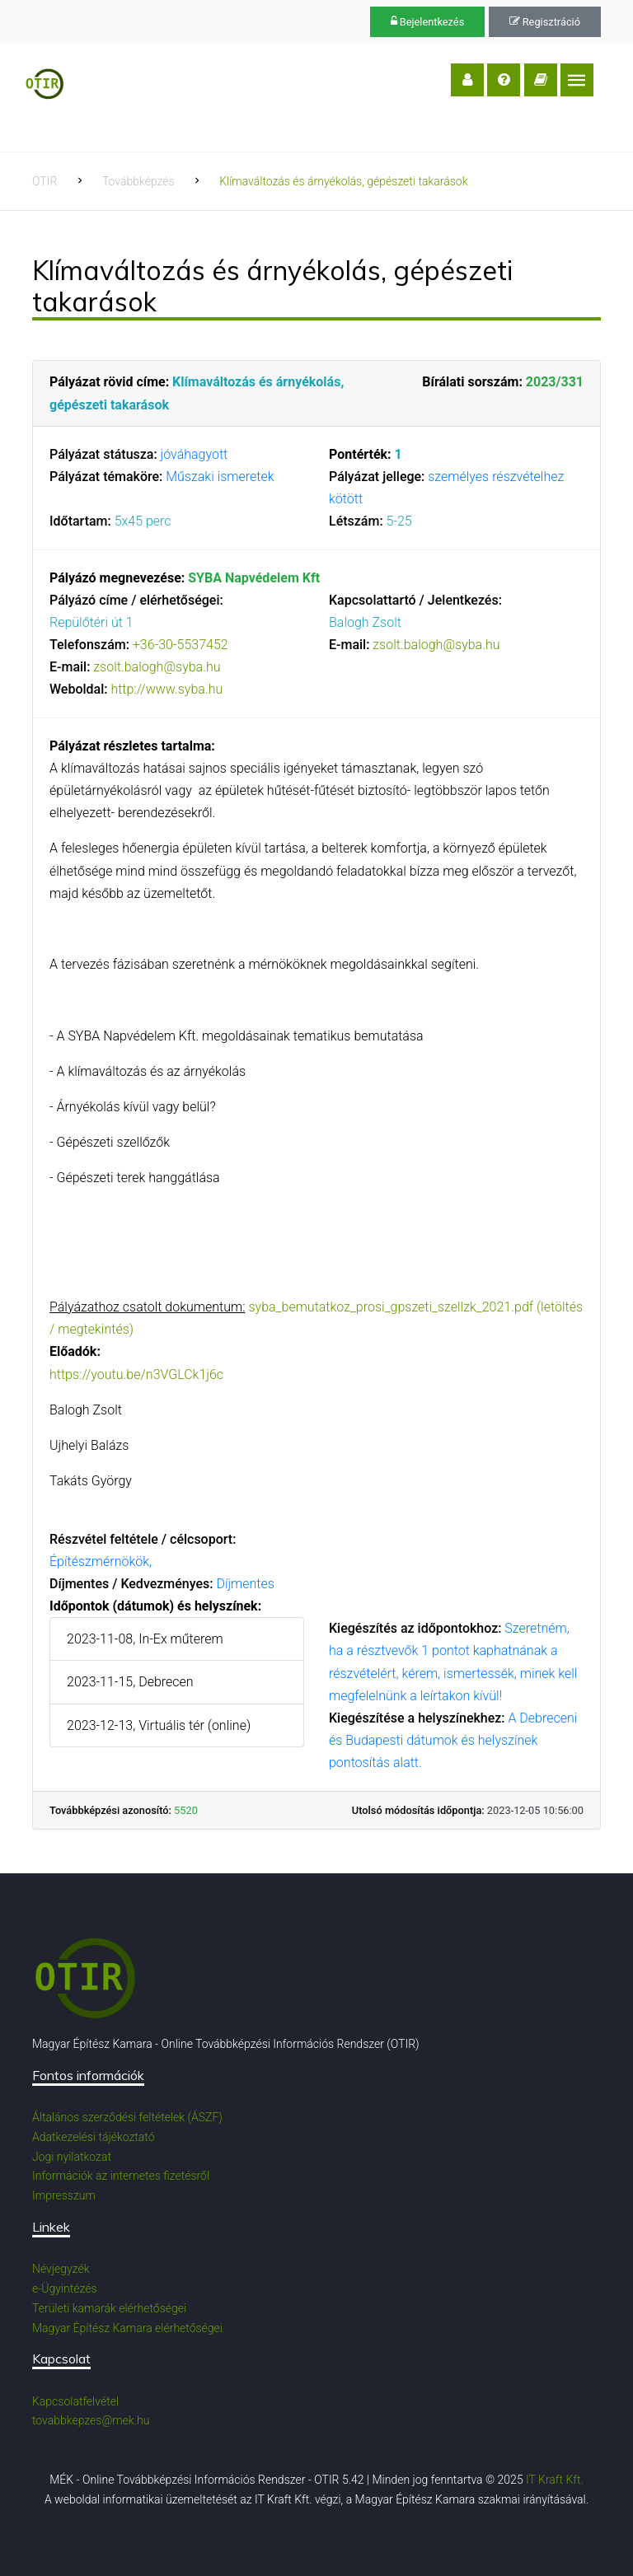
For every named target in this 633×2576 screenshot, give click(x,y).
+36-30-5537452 (180, 644)
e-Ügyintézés (64, 2288)
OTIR (44, 181)
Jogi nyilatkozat (71, 2156)
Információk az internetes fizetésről (120, 2175)
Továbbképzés (138, 181)
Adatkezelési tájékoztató (93, 2137)
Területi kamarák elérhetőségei (109, 2308)
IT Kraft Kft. (555, 2479)
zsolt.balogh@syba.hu (156, 667)
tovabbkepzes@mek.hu (90, 2420)
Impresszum (64, 2195)
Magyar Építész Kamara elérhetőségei (127, 2328)
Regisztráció (544, 22)
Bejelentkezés (428, 22)
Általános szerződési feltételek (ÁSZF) (127, 2117)
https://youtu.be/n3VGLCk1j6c (136, 1374)
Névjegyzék (61, 2268)
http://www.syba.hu (166, 689)
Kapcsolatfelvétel (75, 2401)
